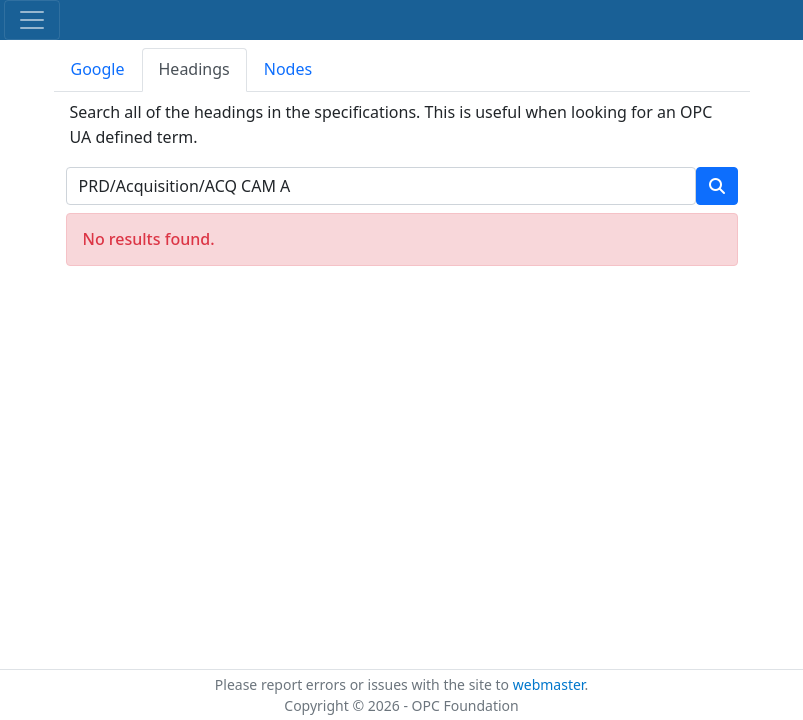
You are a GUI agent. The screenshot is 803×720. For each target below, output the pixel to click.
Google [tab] (98, 69)
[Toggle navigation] (32, 20)
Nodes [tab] (288, 69)
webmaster (549, 684)
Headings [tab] (194, 69)
